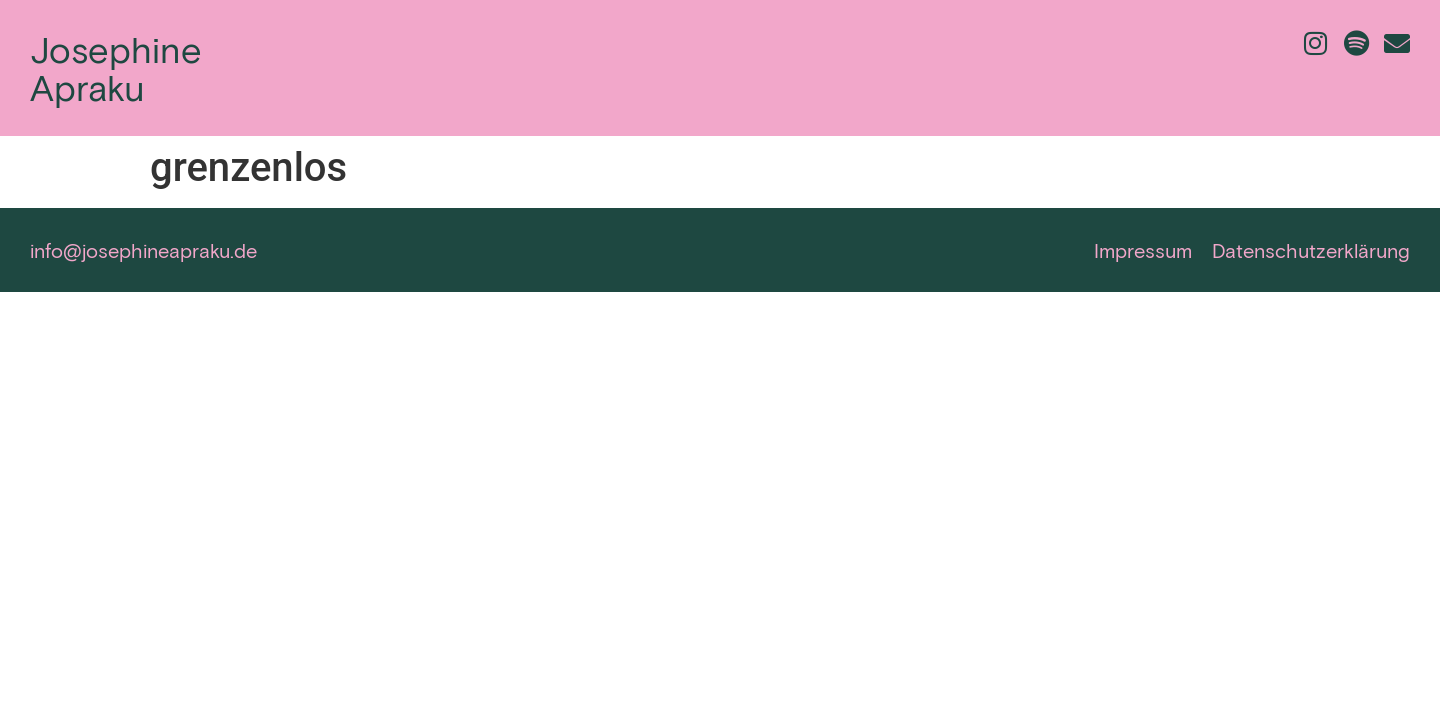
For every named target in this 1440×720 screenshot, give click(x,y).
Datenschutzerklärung (1311, 250)
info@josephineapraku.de (143, 250)
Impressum (1143, 250)
